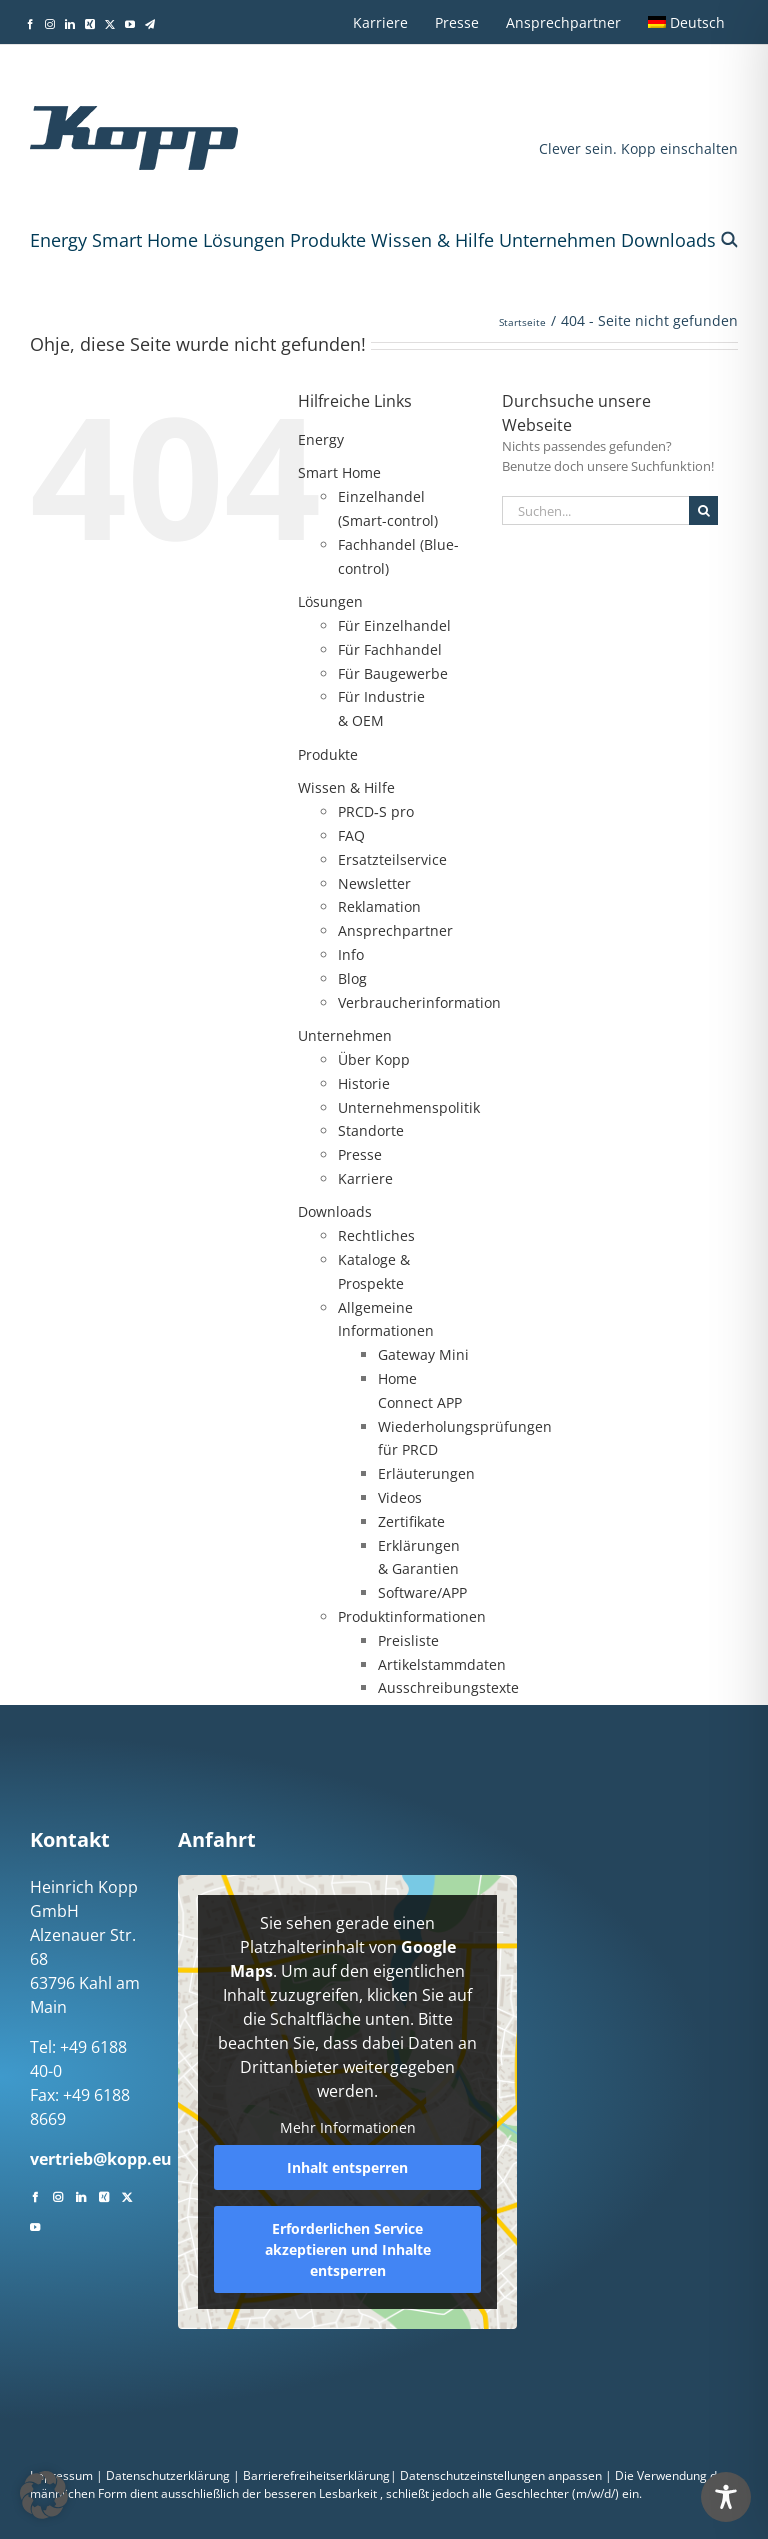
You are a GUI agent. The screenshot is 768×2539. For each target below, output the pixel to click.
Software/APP (422, 1592)
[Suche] (703, 510)
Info (351, 954)
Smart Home (145, 240)
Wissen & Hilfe (432, 240)
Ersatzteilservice (392, 859)
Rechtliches (376, 1235)
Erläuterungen (426, 1473)
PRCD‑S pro (376, 811)
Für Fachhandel (390, 649)
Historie (364, 1083)
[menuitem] (686, 22)
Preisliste (408, 1640)
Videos (400, 1497)
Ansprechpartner (395, 930)
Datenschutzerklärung (168, 2475)
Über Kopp (374, 1059)
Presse (360, 1154)
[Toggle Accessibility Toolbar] (726, 2497)
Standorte (371, 1130)
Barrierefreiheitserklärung (316, 2475)
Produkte (328, 240)
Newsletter (374, 883)
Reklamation (379, 906)
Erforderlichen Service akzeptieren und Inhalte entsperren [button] (347, 2249)
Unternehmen (557, 240)
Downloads (668, 240)
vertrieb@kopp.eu (101, 2159)
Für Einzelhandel (394, 625)
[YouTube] (35, 2225)
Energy (58, 240)
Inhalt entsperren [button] (347, 2167)
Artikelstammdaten (442, 1664)
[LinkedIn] (81, 2195)
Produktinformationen (412, 1616)
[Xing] (104, 2195)
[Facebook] (35, 2195)
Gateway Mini (423, 1354)
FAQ (351, 835)
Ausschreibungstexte (448, 1687)
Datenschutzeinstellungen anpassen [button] (501, 2475)
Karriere (365, 1178)
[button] (729, 240)
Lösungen (244, 240)
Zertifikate (411, 1521)
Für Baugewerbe (393, 673)
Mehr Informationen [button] (347, 2128)
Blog (352, 978)
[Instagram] (58, 2195)
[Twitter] (127, 2195)
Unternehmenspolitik (409, 1107)
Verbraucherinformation (419, 1002)
